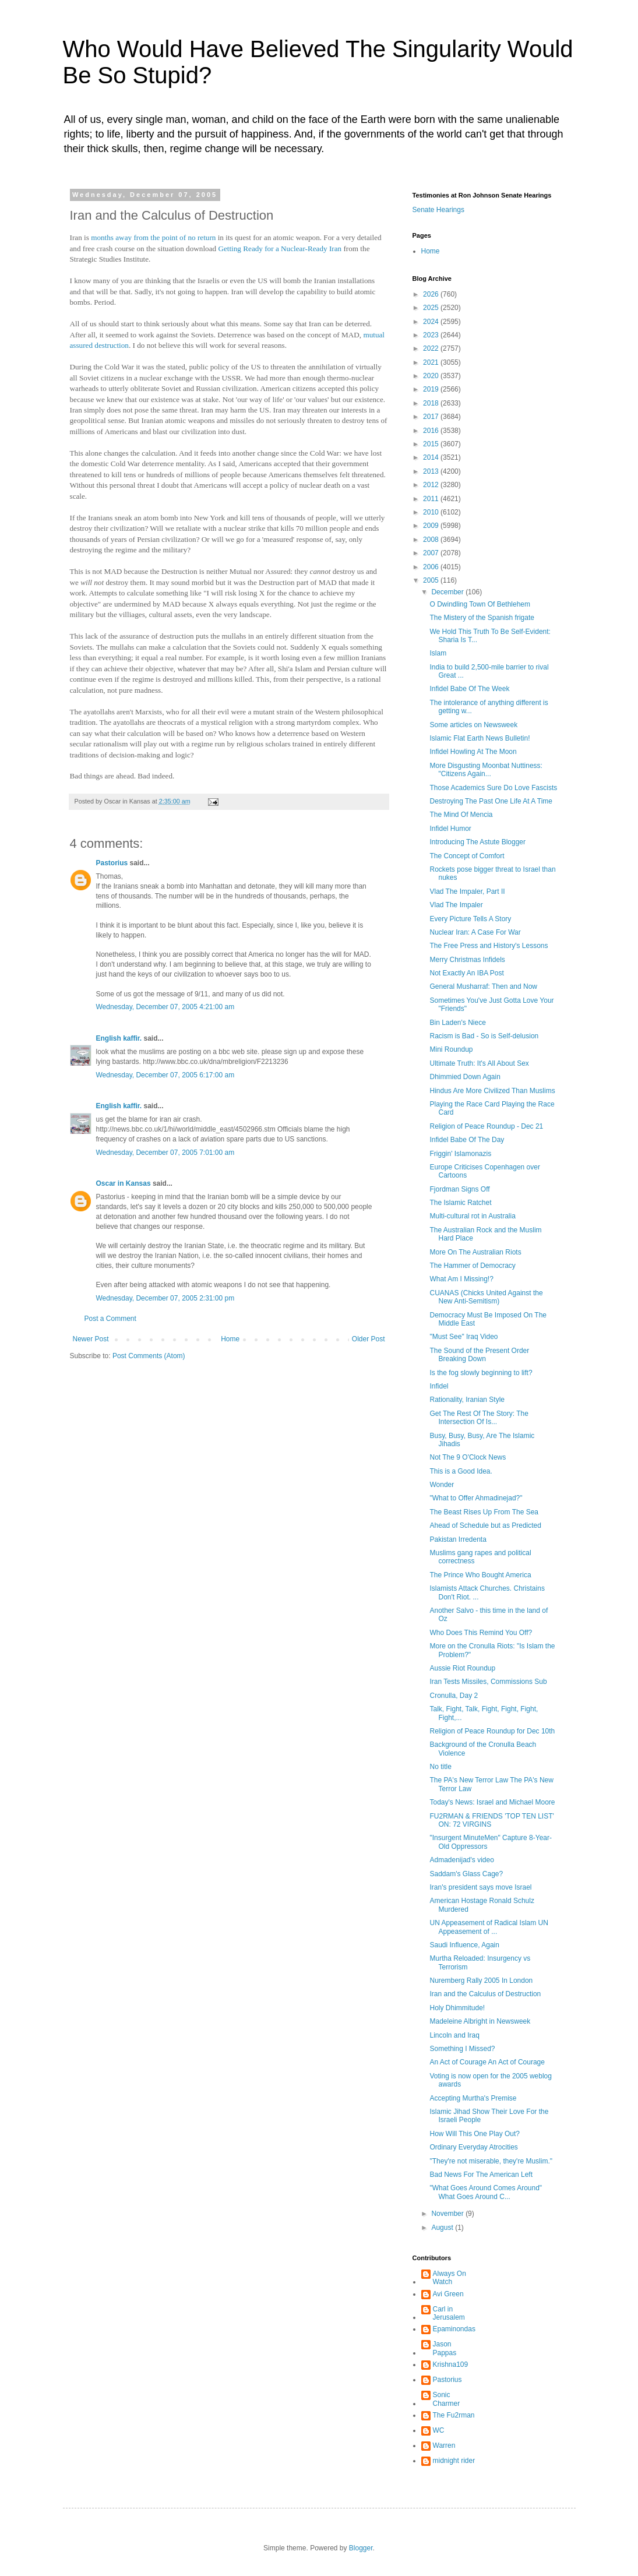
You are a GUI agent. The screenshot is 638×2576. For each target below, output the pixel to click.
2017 (431, 417)
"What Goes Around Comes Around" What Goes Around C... (485, 2192)
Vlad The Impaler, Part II (467, 891)
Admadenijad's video (461, 1860)
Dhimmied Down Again (464, 1077)
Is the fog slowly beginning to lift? (480, 1373)
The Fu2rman (454, 2415)
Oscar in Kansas (123, 1183)
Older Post (368, 1339)
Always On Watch (449, 2278)
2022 (431, 348)
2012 (431, 485)
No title (440, 1767)
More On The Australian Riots (475, 1252)
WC (439, 2430)
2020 (431, 376)
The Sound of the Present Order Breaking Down (479, 1355)
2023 (431, 335)
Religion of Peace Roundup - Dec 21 (486, 1126)
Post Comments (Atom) (148, 1356)
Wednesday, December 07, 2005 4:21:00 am (165, 1007)
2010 (431, 512)
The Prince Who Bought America (480, 1575)
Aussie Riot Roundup (462, 1668)
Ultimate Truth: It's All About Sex (478, 1063)
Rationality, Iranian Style (467, 1400)
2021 (431, 362)
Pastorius (112, 863)
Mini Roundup (451, 1049)
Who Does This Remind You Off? (480, 1633)
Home (230, 1339)
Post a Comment (110, 1319)
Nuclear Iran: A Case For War (474, 932)
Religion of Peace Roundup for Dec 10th (492, 1731)
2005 (431, 580)
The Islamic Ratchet (460, 1203)
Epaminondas (454, 2329)
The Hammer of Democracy (472, 1265)
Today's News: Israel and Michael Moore (492, 1802)
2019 (431, 389)
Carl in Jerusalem (449, 2313)
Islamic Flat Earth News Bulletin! (479, 738)
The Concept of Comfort (466, 856)
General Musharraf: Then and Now (483, 986)
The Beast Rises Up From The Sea (483, 1512)
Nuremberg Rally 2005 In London (481, 1980)
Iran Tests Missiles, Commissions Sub (488, 1682)
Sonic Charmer (446, 2399)
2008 (431, 539)
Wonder (441, 1485)
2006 (431, 567)
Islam (437, 653)
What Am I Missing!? (461, 1279)
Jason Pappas (445, 2348)
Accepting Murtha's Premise (472, 2098)
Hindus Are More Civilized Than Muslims (492, 1091)
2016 (431, 431)
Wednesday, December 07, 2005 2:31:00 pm (165, 1298)
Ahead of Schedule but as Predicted (485, 1525)
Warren (444, 2445)
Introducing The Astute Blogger (477, 842)
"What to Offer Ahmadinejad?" (475, 1498)
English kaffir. (119, 1038)
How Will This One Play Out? (474, 2134)
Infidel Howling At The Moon (472, 752)
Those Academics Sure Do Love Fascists (493, 788)
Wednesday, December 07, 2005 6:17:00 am (165, 1075)
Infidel (438, 1386)
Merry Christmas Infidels (467, 960)
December (448, 592)
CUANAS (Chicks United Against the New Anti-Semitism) (485, 1297)
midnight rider (454, 2461)
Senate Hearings (438, 210)
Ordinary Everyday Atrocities (473, 2147)
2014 (431, 457)
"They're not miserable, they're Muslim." (490, 2161)
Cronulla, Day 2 (453, 1696)
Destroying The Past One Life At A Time (490, 801)
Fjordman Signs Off (459, 1189)
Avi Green (448, 2294)
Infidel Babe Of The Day (466, 1140)
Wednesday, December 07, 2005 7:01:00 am (165, 1152)
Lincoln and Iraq (454, 2035)
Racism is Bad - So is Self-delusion (483, 1036)
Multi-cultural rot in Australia (472, 1216)
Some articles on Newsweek (473, 725)
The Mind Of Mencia (460, 814)
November (448, 2213)
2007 (431, 553)
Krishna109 (450, 2364)
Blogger (361, 2548)
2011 (431, 499)
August (443, 2227)
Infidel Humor (450, 828)
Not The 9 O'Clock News (467, 1457)
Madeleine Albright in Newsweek (479, 2021)
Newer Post (91, 1339)
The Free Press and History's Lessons (488, 946)
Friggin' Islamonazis (460, 1154)
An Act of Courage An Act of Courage (486, 2062)
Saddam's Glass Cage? (466, 1874)
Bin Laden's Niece (457, 1023)
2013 (431, 471)
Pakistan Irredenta (457, 1539)
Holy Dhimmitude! (457, 2008)
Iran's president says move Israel (480, 1887)
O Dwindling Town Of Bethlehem (479, 604)
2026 (431, 294)
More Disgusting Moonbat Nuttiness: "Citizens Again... (485, 770)
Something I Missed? (462, 2049)
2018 (431, 403)
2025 (431, 308)
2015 (431, 444)
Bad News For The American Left (481, 2174)
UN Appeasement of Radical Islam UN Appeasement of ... (488, 1927)
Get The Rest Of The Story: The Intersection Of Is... (478, 1417)
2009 (431, 525)
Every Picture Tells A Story (470, 919)
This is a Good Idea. (460, 1471)
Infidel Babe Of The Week (469, 689)
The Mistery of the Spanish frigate (481, 618)
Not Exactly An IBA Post (466, 973)
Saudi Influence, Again (464, 1945)
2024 (431, 322)
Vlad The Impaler (455, 905)
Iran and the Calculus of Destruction (485, 1994)
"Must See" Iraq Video (463, 1337)
